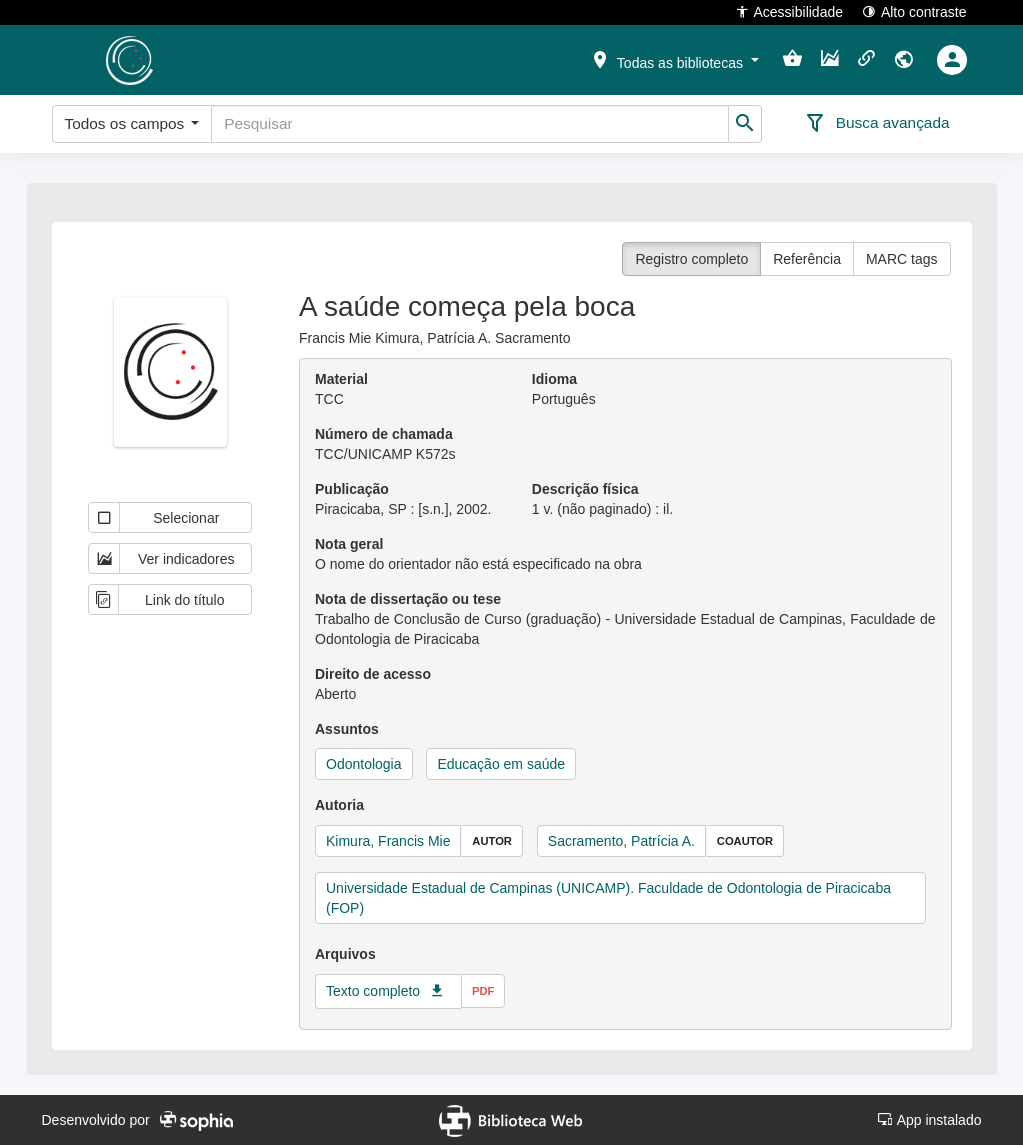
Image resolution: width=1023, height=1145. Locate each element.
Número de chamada (384, 434)
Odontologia (364, 764)
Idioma (554, 379)
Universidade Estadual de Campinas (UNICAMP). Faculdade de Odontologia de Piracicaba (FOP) (608, 898)
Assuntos (347, 729)
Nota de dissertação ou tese (408, 599)
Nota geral (349, 544)
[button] (674, 59)
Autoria (339, 805)
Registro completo (691, 259)
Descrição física (585, 489)
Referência (807, 259)
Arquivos (345, 954)
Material (341, 379)
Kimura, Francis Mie (388, 841)
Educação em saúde (501, 764)
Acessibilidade (789, 11)
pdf (483, 991)
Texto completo (373, 991)
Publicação (352, 489)
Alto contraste (914, 11)
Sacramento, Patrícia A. (621, 841)
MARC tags (902, 259)
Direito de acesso (373, 674)
